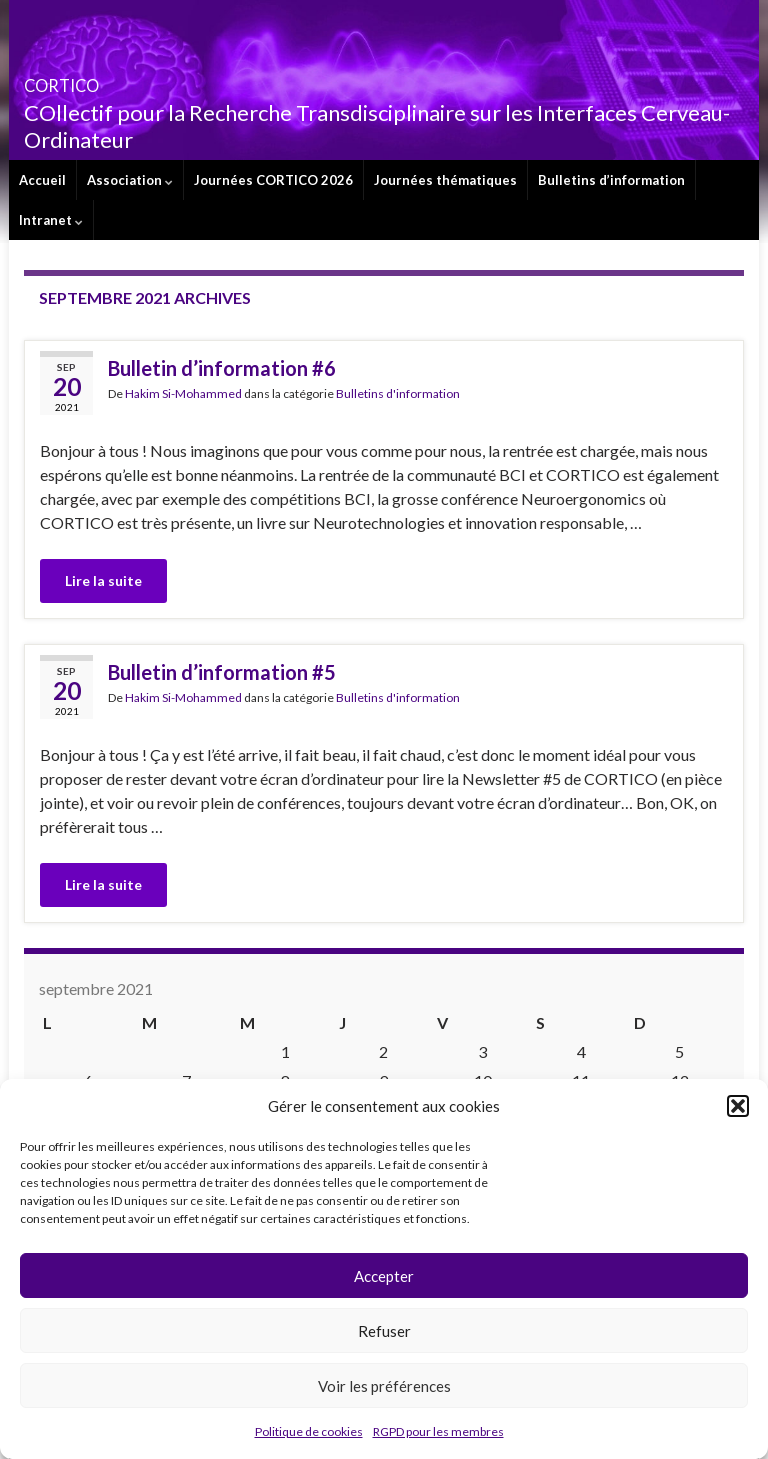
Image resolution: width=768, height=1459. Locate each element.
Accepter (384, 1276)
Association (130, 180)
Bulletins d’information (611, 180)
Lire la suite (103, 580)
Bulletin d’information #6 (222, 368)
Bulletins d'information (398, 393)
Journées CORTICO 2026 (273, 180)
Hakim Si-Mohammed (183, 393)
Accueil (42, 180)
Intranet (51, 220)
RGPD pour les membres (438, 1431)
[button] (738, 1106)
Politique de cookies (309, 1431)
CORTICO (91, 79)
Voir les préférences (384, 1386)
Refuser (384, 1331)
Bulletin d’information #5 (222, 672)
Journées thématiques (445, 180)
